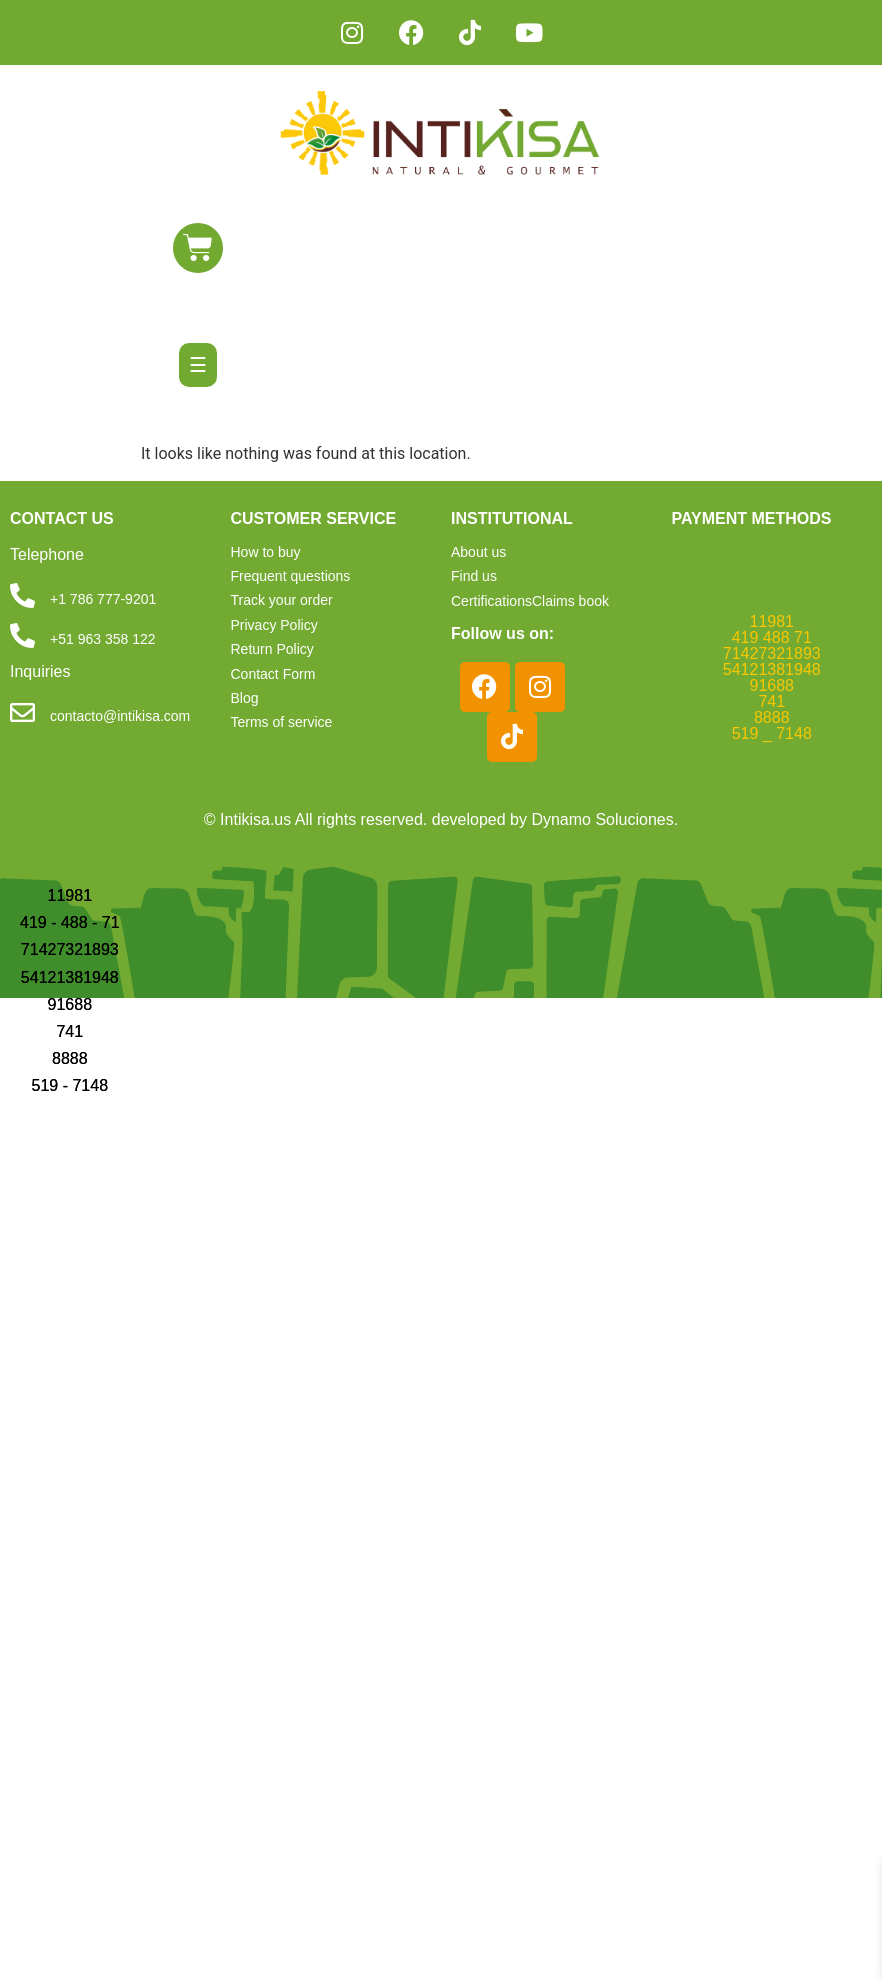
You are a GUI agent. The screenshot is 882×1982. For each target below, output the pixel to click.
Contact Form (273, 674)
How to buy (266, 552)
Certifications (491, 600)
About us (478, 552)
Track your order (282, 600)
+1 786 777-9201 (103, 599)
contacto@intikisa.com (120, 716)
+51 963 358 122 (103, 639)
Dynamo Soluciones (602, 818)
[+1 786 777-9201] (22, 595)
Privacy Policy (274, 625)
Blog (245, 698)
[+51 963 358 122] (22, 635)
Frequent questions (291, 576)
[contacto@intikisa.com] (22, 712)
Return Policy (272, 649)
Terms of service (282, 722)
